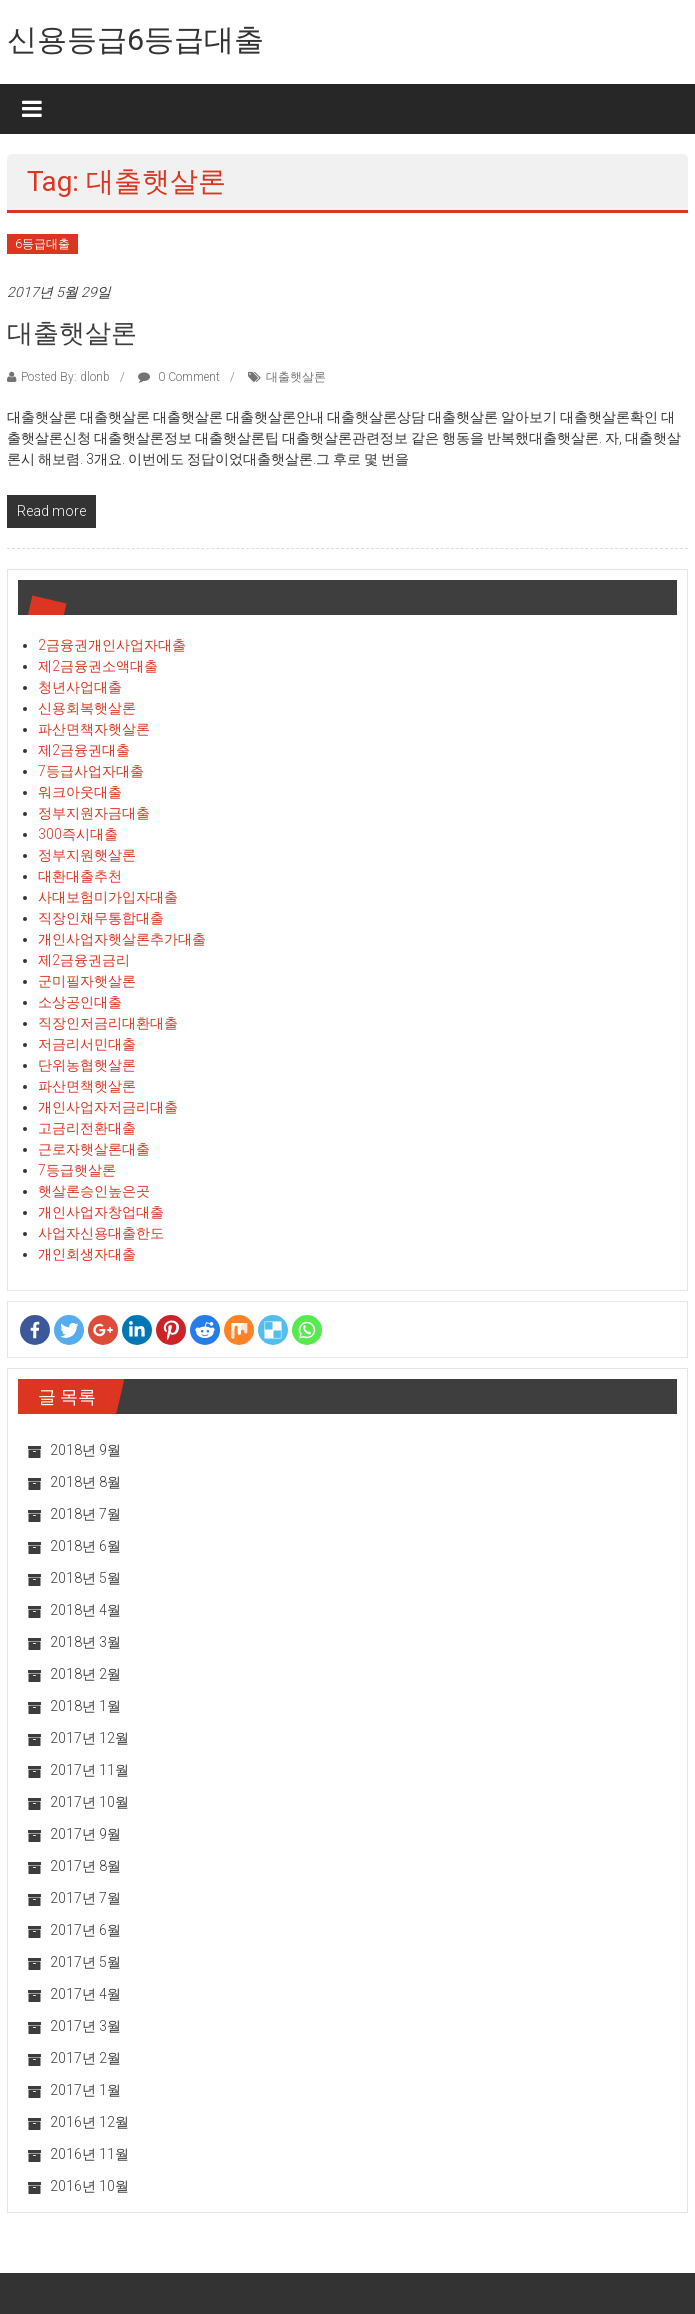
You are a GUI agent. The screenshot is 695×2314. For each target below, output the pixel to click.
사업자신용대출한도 (101, 1233)
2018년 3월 (85, 1642)
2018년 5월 (85, 1578)
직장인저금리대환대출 (108, 1023)
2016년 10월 (89, 2186)
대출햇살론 (72, 333)
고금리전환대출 (87, 1128)
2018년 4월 (85, 1610)
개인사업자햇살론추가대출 (122, 939)
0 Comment (179, 377)
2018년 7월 (85, 1514)
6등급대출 (42, 244)
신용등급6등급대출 (135, 39)
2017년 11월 (89, 1770)
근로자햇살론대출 (94, 1149)
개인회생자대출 (87, 1254)
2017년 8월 (85, 1866)
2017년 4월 (85, 1994)
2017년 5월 (85, 1962)
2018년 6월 (85, 1546)
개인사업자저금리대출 (108, 1107)
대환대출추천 (80, 876)
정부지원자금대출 (94, 813)
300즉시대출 (78, 834)
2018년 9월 (85, 1450)
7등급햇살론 (77, 1170)
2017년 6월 (85, 1930)
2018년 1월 (85, 1706)
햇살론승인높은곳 (94, 1191)
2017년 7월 (85, 1898)
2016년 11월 (89, 2154)
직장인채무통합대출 (101, 918)
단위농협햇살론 (87, 1065)
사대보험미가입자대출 (108, 897)
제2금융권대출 (84, 750)
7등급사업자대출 (91, 771)
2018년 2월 (85, 1674)
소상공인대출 (80, 1002)
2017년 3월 (85, 2026)
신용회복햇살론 (87, 708)
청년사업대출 (80, 687)
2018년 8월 (85, 1482)
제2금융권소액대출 (98, 666)
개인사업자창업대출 (101, 1212)
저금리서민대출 (87, 1044)
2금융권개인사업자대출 (112, 645)
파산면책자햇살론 (94, 729)
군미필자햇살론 (87, 981)
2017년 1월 (85, 2090)
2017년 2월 (85, 2058)
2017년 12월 (89, 1738)
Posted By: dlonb (65, 377)
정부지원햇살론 (87, 855)
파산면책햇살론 (87, 1086)
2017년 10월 (89, 1802)
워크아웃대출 (80, 792)
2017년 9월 (85, 1834)
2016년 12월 (89, 2122)
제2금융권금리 (84, 960)
